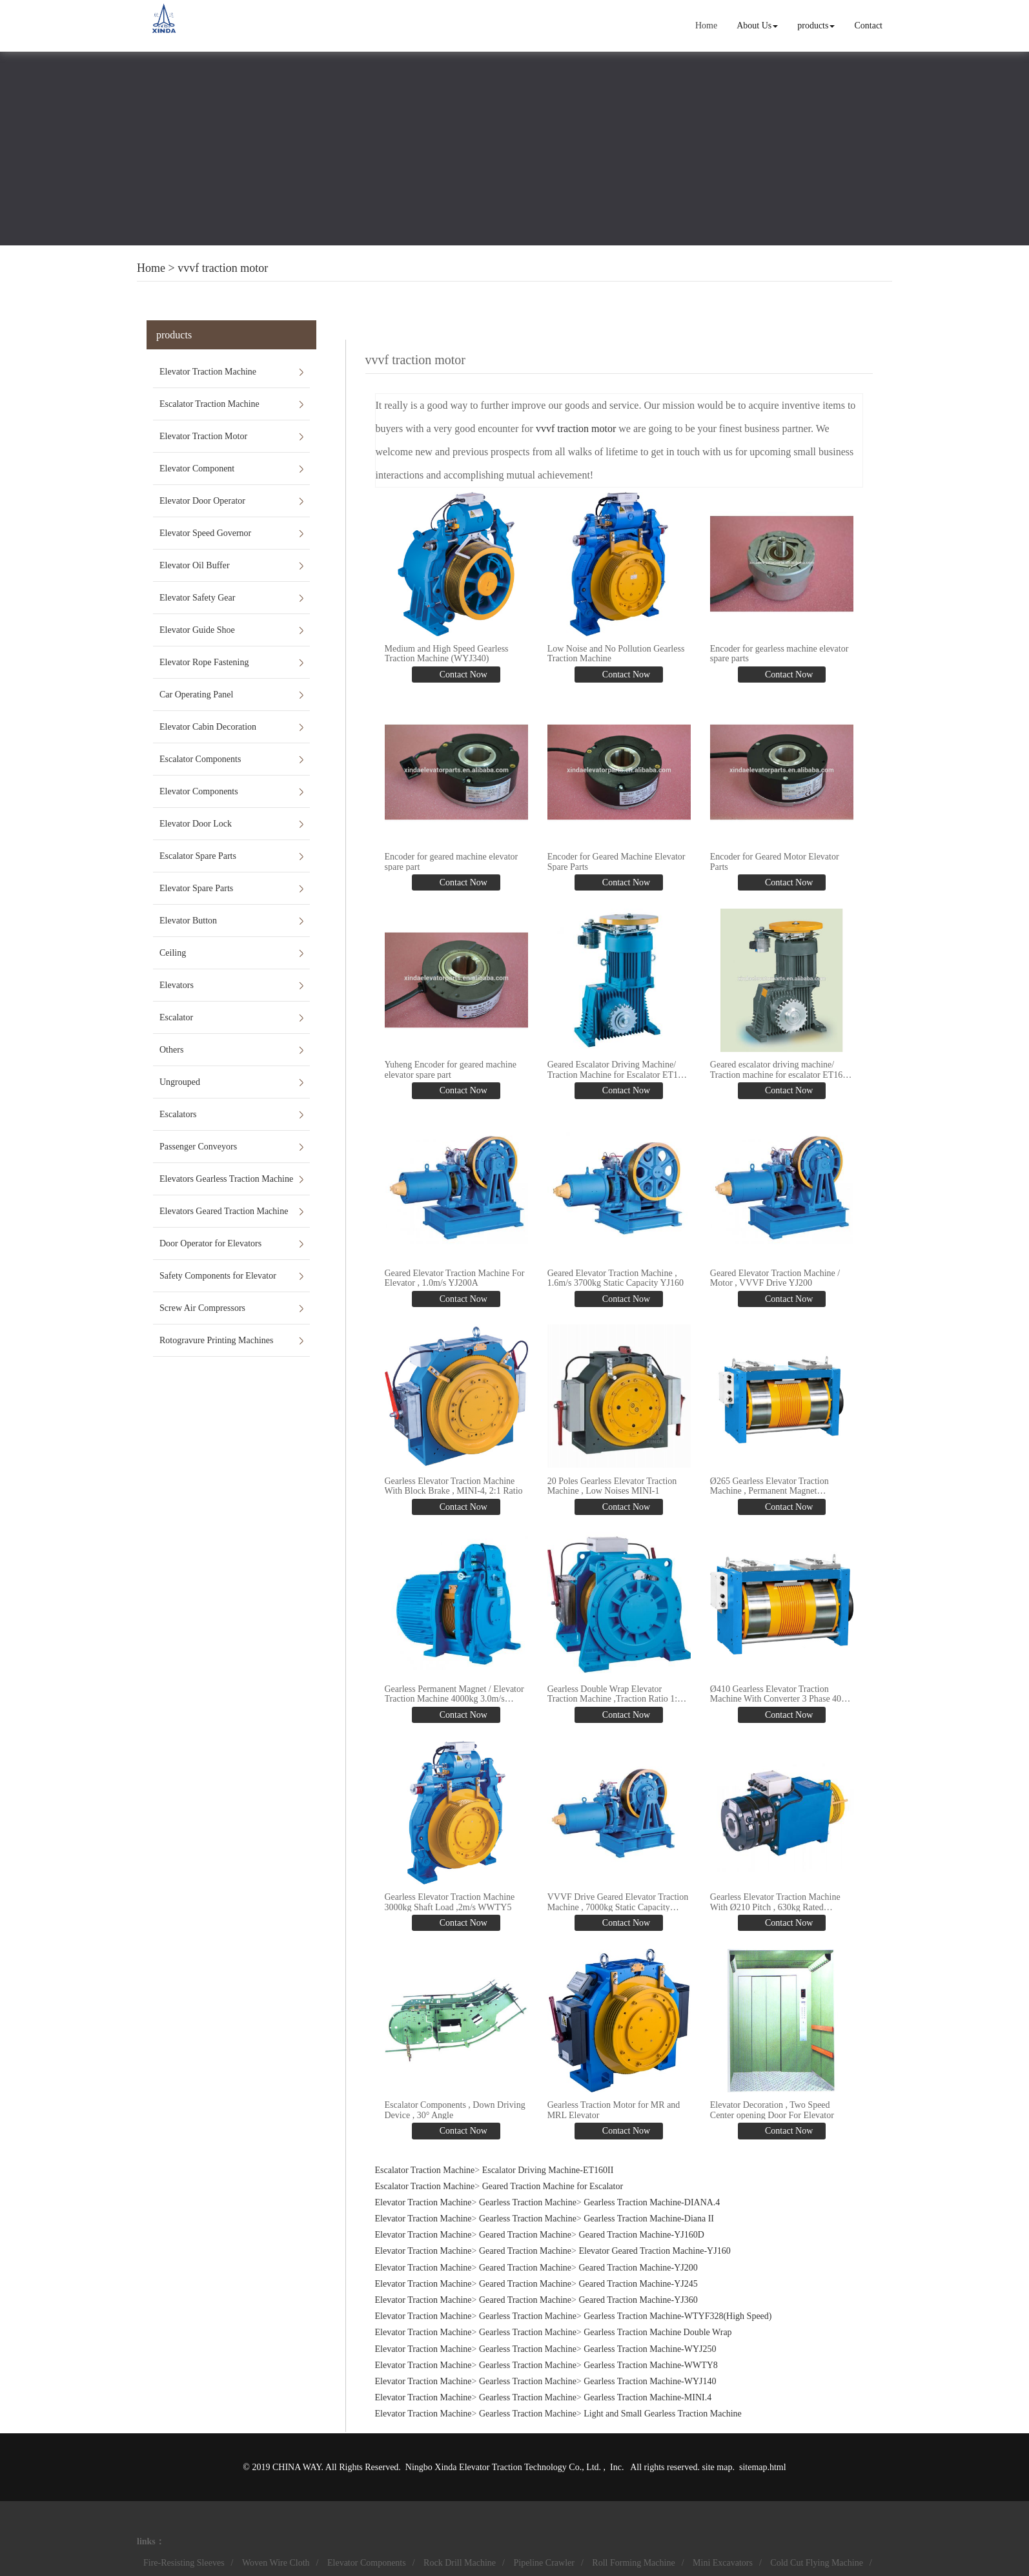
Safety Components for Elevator (217, 1276)
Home (706, 25)
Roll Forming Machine (633, 2561)
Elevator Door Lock (195, 824)
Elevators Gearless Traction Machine (226, 1179)
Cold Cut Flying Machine (816, 2561)
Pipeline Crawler (543, 2561)
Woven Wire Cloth (276, 2561)
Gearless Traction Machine (527, 2200)
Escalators (178, 1114)
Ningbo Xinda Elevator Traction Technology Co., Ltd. (504, 2464)
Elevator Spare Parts (196, 888)
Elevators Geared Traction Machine (223, 1211)
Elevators (176, 985)
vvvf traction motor (223, 268)
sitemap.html (762, 2464)
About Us (757, 25)
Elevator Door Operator (202, 501)
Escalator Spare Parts (197, 856)
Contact (868, 25)
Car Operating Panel (196, 694)
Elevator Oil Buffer (194, 565)
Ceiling (172, 953)
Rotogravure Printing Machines (216, 1340)
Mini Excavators (723, 2561)
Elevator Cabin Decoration (207, 727)
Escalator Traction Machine (209, 404)
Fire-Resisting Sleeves (184, 2561)
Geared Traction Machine (525, 2233)
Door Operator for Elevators (210, 1243)
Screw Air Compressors (202, 1308)
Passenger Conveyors (198, 1146)
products (816, 25)
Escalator (176, 1017)
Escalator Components (200, 759)
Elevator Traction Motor (203, 436)
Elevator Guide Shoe (197, 630)
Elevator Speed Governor (205, 533)
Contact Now (462, 674)
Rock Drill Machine (459, 2561)
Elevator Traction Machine (207, 371)
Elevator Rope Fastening (204, 662)
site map (717, 2464)
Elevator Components (198, 791)
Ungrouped (179, 1082)
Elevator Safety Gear (197, 598)
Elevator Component (196, 468)
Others (171, 1050)
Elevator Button (188, 920)
